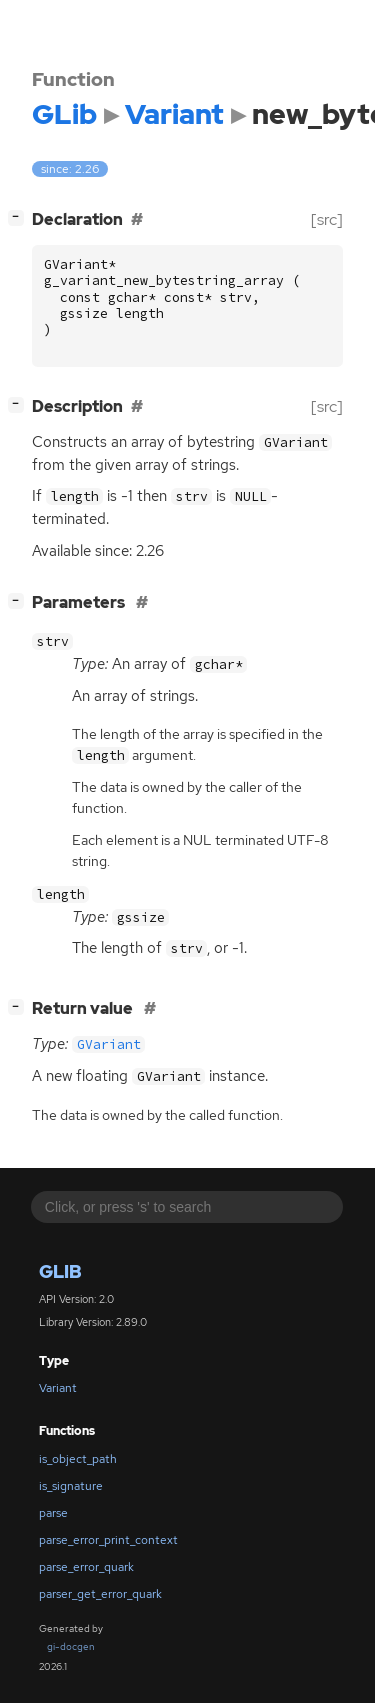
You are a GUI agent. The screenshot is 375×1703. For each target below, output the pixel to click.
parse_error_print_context (108, 1540)
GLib (60, 1271)
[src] (327, 219)
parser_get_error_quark (100, 1594)
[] (20, 217)
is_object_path (78, 1459)
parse (53, 1513)
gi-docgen (71, 1646)
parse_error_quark (86, 1567)
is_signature (71, 1486)
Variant (58, 1388)
